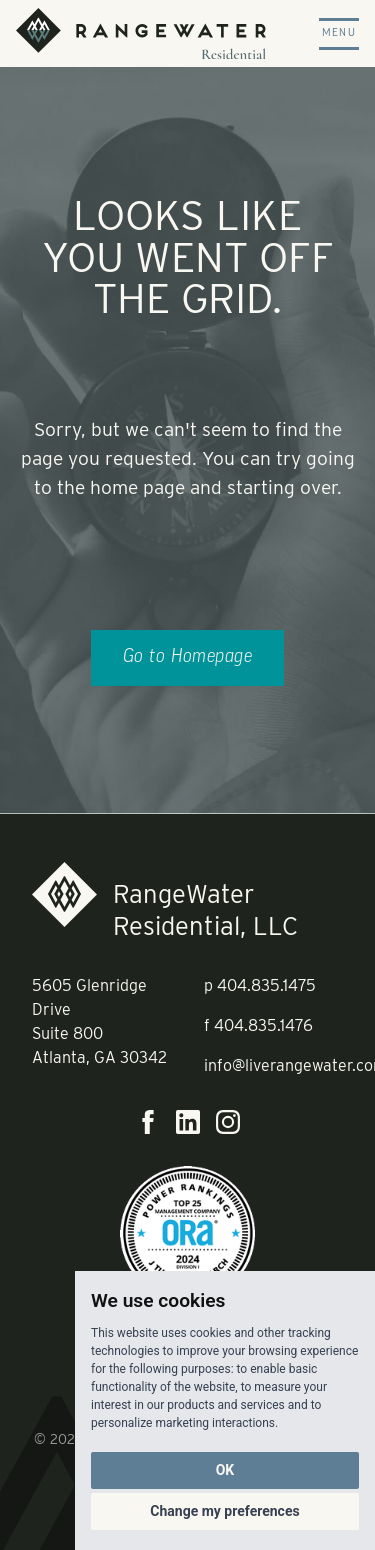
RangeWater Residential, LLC (205, 909)
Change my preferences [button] (224, 1511)
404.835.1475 (266, 985)
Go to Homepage (188, 657)
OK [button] (225, 1470)
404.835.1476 (263, 1025)
